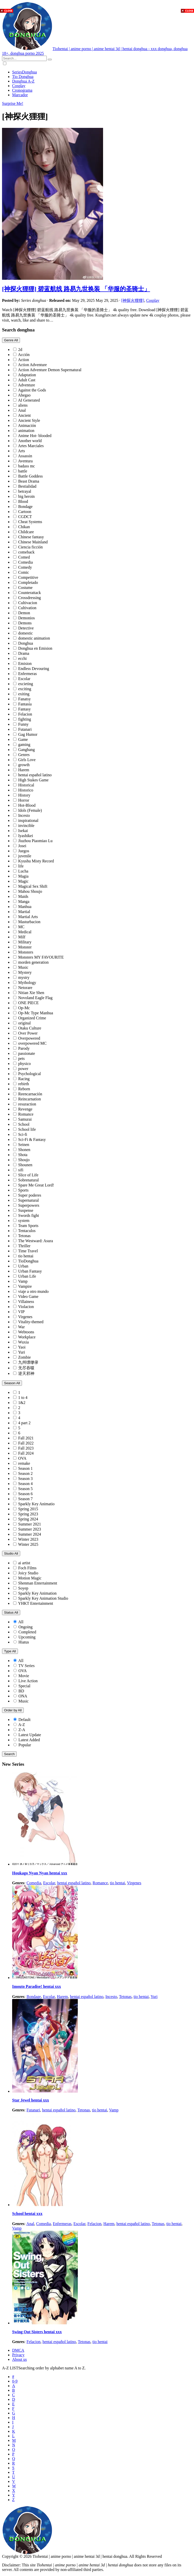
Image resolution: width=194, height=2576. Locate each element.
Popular (24, 1745)
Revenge (25, 1109)
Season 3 (25, 1478)
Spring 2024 (28, 1519)
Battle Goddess (30, 476)
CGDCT (25, 516)
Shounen (25, 1165)
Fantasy (24, 709)
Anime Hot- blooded (34, 435)
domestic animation (34, 638)
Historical (26, 785)
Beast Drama (28, 481)
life (20, 866)
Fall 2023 (26, 1448)
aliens (23, 405)
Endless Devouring (33, 668)
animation (26, 430)
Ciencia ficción (30, 547)
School (23, 1124)
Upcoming (27, 1637)
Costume (25, 587)
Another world (30, 441)
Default (24, 1719)
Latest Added (29, 1740)
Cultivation (27, 608)
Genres (24, 754)
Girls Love (27, 760)
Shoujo (24, 1160)
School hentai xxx (27, 2213)
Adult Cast (26, 380)
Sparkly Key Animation (37, 1593)
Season (12, 1383)
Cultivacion (27, 603)
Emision (25, 663)
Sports (23, 1190)
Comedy (25, 567)
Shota (22, 1155)
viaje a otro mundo (33, 1291)
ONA (22, 1696)
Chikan (24, 527)
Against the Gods (32, 390)
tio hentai (25, 1256)
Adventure (26, 385)
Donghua (25, 643)
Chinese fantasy (31, 537)
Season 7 (25, 1499)
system (23, 1220)
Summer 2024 (29, 1534)
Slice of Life (28, 1175)
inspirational (28, 820)
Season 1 (25, 1468)
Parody (24, 1048)
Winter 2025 (28, 1544)
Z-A (21, 1730)
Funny (23, 724)
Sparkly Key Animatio (36, 1504)
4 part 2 (24, 1423)
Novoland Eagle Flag (35, 998)
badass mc (26, 466)
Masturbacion (29, 922)
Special (23, 1686)
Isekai (23, 830)
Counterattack (29, 592)
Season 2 (25, 1473)
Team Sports (28, 1225)
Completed (27, 1632)
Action (23, 360)
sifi (20, 1170)
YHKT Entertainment (35, 1603)
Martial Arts (28, 917)
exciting (24, 689)
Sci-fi (22, 1134)
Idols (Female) (30, 810)
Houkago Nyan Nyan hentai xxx (39, 1873)
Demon (24, 613)
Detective (26, 628)
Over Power (28, 1033)
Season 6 (25, 1494)
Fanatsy (24, 699)
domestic (25, 633)
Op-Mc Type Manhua (35, 1013)
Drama (23, 653)
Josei (22, 846)
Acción (24, 354)
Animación (27, 425)
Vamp (23, 1281)
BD (20, 1691)
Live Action (27, 1681)
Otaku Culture (29, 1028)
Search (9, 1754)
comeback (26, 552)
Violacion (26, 1306)
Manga (23, 901)
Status (11, 1612)
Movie (23, 1676)
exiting (23, 694)
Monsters (25, 952)
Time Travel (28, 1251)
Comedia (25, 562)
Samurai (25, 1119)
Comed (24, 557)
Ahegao (24, 395)
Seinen (23, 1144)
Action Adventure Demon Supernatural (49, 370)
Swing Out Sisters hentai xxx (37, 2332)
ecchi (22, 658)
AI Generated (29, 400)
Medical (24, 932)
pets (21, 1058)
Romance (25, 1114)
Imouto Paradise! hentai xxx (36, 1986)
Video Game (28, 1296)
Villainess (26, 1301)
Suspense (25, 1210)
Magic (23, 881)
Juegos (23, 851)
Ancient (24, 415)
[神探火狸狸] (132, 300)
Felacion (25, 714)
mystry (23, 977)
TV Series (26, 1665)
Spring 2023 (28, 1514)
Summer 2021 (29, 1524)
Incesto (24, 815)
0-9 (14, 2381)
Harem (23, 770)
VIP (21, 1312)
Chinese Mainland (33, 542)
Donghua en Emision (35, 648)
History (24, 795)
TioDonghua (28, 1261)
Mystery (25, 972)
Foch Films (27, 1568)
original (24, 1023)
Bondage (25, 506)
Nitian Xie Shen (31, 992)
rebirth (23, 1084)
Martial (24, 911)
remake (24, 1463)
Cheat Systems (30, 522)
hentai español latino (35, 775)
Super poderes (29, 1195)
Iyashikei (25, 836)
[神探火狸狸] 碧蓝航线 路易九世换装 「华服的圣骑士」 (76, 289)
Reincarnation (29, 1099)
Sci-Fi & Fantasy (32, 1139)
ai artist (24, 1563)
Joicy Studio (28, 1573)
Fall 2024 (26, 1453)
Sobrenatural (28, 1180)
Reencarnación (30, 1094)
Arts (21, 451)
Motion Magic (29, 1578)
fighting (24, 719)
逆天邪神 (26, 1373)
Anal (22, 410)
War (21, 1327)
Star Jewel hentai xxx (30, 2100)
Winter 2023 (28, 1539)
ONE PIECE (28, 1003)
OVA (22, 1458)
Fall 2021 (26, 1438)
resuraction (27, 1104)
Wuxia (23, 1342)
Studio (11, 1553)
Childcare (26, 532)
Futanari (25, 729)
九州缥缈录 (28, 1362)
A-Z (21, 1724)
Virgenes (25, 1317)
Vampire (25, 1286)
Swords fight (28, 1215)
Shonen (24, 1149)
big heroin (26, 496)
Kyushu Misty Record (36, 861)
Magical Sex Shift (32, 886)
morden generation (33, 962)
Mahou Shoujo (30, 891)
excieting (25, 684)
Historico (25, 790)
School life (27, 1129)
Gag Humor (27, 734)
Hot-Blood (26, 805)
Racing (24, 1079)
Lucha (23, 871)
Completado (28, 582)
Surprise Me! (12, 103)
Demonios (26, 618)
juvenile (24, 856)
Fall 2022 (26, 1443)
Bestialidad (27, 486)
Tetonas (24, 1236)
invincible (26, 825)
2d (20, 349)
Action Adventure (32, 365)
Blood (23, 501)
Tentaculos (27, 1230)
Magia (23, 876)
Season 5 (25, 1489)
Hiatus (23, 1642)
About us (19, 2359)
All (20, 1622)
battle (22, 471)
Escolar (24, 679)
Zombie (24, 1357)
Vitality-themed (30, 1322)
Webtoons (26, 1332)
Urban (23, 1266)
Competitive (28, 577)
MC (21, 927)
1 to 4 (22, 1397)
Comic (23, 572)
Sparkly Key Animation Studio (43, 1598)
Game (23, 739)
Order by (13, 1710)
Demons (25, 623)
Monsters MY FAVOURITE (41, 957)
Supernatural (28, 1200)
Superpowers (28, 1205)
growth (24, 765)
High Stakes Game (33, 780)
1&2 (21, 1402)
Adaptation (27, 375)
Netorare (25, 987)
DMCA (18, 2350)
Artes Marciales (31, 446)
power (23, 1068)
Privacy (18, 2355)
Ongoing (25, 1627)
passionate (26, 1053)
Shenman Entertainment (37, 1583)
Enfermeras (27, 673)
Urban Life (27, 1276)
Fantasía (25, 704)
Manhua (24, 906)
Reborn (24, 1089)
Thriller (24, 1246)
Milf (21, 937)
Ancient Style (29, 420)
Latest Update (29, 1735)
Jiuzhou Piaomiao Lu (35, 841)
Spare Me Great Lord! (36, 1185)
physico (24, 1063)
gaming (24, 744)
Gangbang (26, 749)
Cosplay (152, 300)
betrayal (24, 491)
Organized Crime (32, 1018)
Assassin (25, 456)
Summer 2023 (29, 1529)
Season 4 (25, 1483)
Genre (11, 340)
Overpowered (29, 1038)
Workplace (27, 1337)
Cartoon (24, 511)
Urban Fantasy (30, 1271)
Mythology (27, 982)
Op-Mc (24, 1008)
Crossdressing (29, 598)
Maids (23, 896)
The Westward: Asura (35, 1241)
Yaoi (22, 1347)
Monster (25, 947)
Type (10, 1651)
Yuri (21, 1352)
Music (23, 967)
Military (24, 942)
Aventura (25, 461)
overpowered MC (32, 1043)
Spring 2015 (28, 1509)
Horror (23, 800)
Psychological (29, 1074)
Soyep (23, 1588)
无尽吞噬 (26, 1368)
